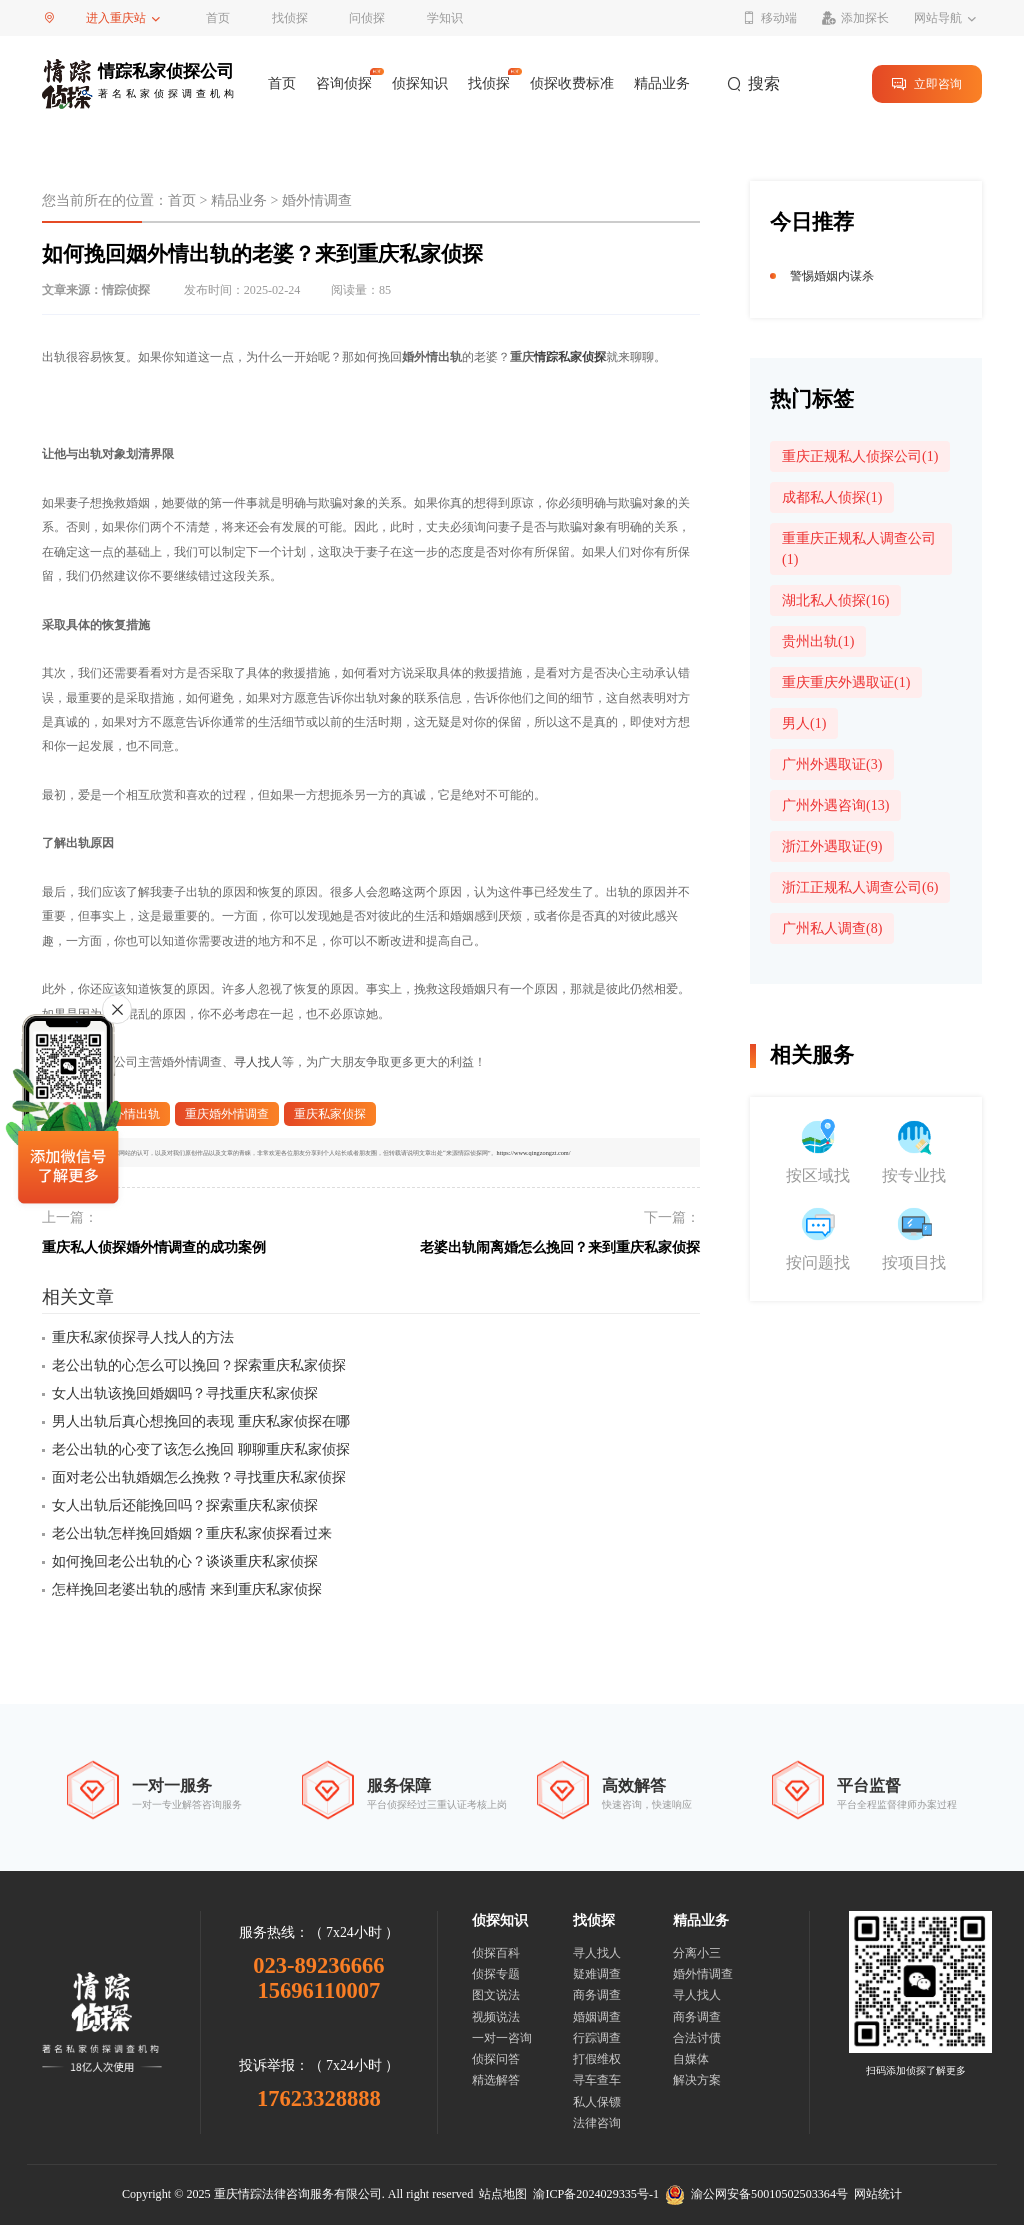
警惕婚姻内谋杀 (832, 276)
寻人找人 (258, 1062)
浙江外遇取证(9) (832, 846)
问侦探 (367, 18)
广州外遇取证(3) (832, 764)
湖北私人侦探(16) (835, 600)
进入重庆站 (116, 18)
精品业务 (662, 83)
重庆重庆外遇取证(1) (846, 682)
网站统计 (878, 2194)
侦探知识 (420, 83)
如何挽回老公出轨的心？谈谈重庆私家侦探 (185, 1561)
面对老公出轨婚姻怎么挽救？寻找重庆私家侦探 (199, 1477)
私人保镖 (597, 2102)
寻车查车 (597, 2080)
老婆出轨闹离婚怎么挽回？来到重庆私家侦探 (560, 1247)
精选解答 (496, 2080)
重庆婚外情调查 (227, 1114)
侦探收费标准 (572, 83)
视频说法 (496, 2017)
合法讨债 (697, 2038)
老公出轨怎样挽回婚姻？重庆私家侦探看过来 (192, 1533)
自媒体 (691, 2059)
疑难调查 (597, 1974)
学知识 (445, 18)
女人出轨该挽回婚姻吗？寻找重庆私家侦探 (185, 1393)
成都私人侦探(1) (832, 497)
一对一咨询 (502, 2038)
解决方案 (697, 2080)
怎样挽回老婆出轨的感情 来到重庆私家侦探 (187, 1589)
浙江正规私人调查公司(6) (860, 887)
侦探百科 (496, 1953)
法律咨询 (597, 2123)
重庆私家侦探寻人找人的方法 (143, 1337)
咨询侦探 (344, 83)
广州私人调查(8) (832, 928)
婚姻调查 (597, 2017)
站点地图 (503, 2194)
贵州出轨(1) (818, 641)
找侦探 (290, 18)
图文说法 (496, 1995)
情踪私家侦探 (570, 357)
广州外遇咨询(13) (835, 805)
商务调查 (597, 1995)
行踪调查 (597, 2038)
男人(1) (804, 723)
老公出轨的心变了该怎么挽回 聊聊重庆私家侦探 (201, 1449)
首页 (218, 18)
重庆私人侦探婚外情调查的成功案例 (154, 1247)
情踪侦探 (126, 290)
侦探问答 (496, 2059)
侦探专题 (496, 1974)
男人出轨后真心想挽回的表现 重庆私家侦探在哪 (201, 1421)
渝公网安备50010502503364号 (756, 2194)
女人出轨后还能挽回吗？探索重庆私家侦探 (185, 1505)
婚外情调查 (317, 200)
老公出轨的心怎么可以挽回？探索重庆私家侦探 (199, 1365)
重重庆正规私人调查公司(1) (859, 549)
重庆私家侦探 (330, 1114)
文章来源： (96, 290)
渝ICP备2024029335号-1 (596, 2194)
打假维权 (597, 2059)
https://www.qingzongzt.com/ (534, 1152)
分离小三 (697, 1953)
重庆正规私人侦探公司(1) (860, 456)
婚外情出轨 (130, 1114)
